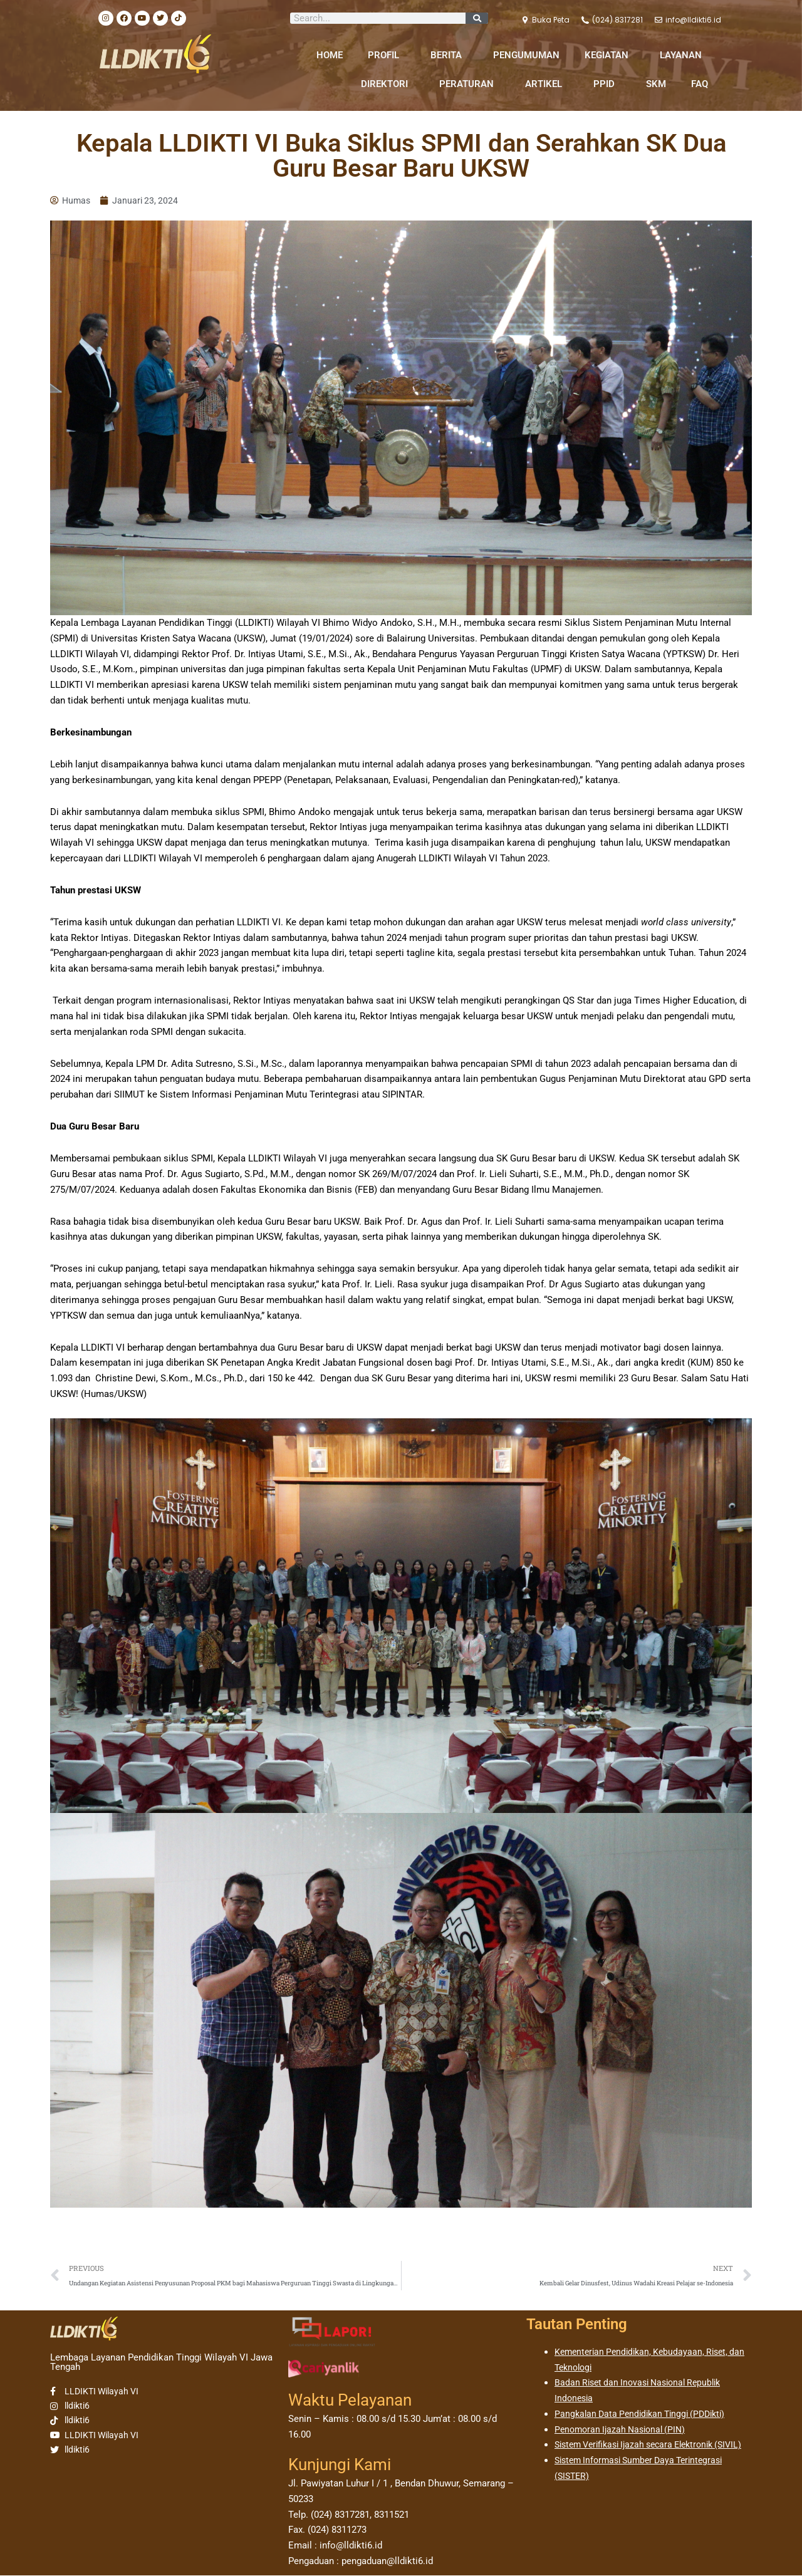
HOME (329, 55)
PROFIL (386, 55)
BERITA (449, 55)
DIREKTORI (387, 84)
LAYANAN (684, 55)
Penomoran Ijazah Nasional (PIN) (624, 2432)
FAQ (699, 84)
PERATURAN (469, 84)
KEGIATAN (610, 55)
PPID (607, 84)
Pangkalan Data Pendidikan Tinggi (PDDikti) (645, 2416)
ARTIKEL (546, 84)
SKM (656, 84)
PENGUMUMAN (526, 55)
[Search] (477, 18)
